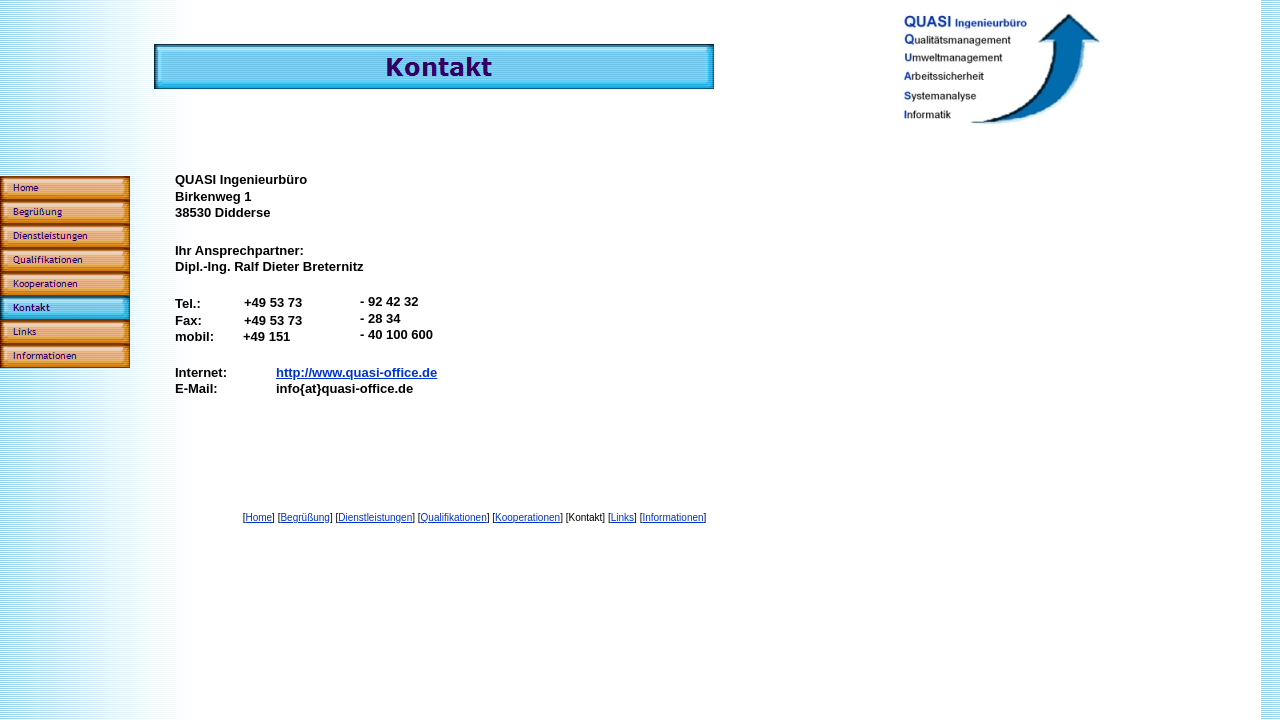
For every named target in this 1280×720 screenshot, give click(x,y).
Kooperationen (527, 517)
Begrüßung (304, 517)
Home (258, 517)
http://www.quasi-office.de (356, 372)
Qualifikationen (454, 517)
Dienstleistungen (375, 517)
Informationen (672, 517)
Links (622, 517)
